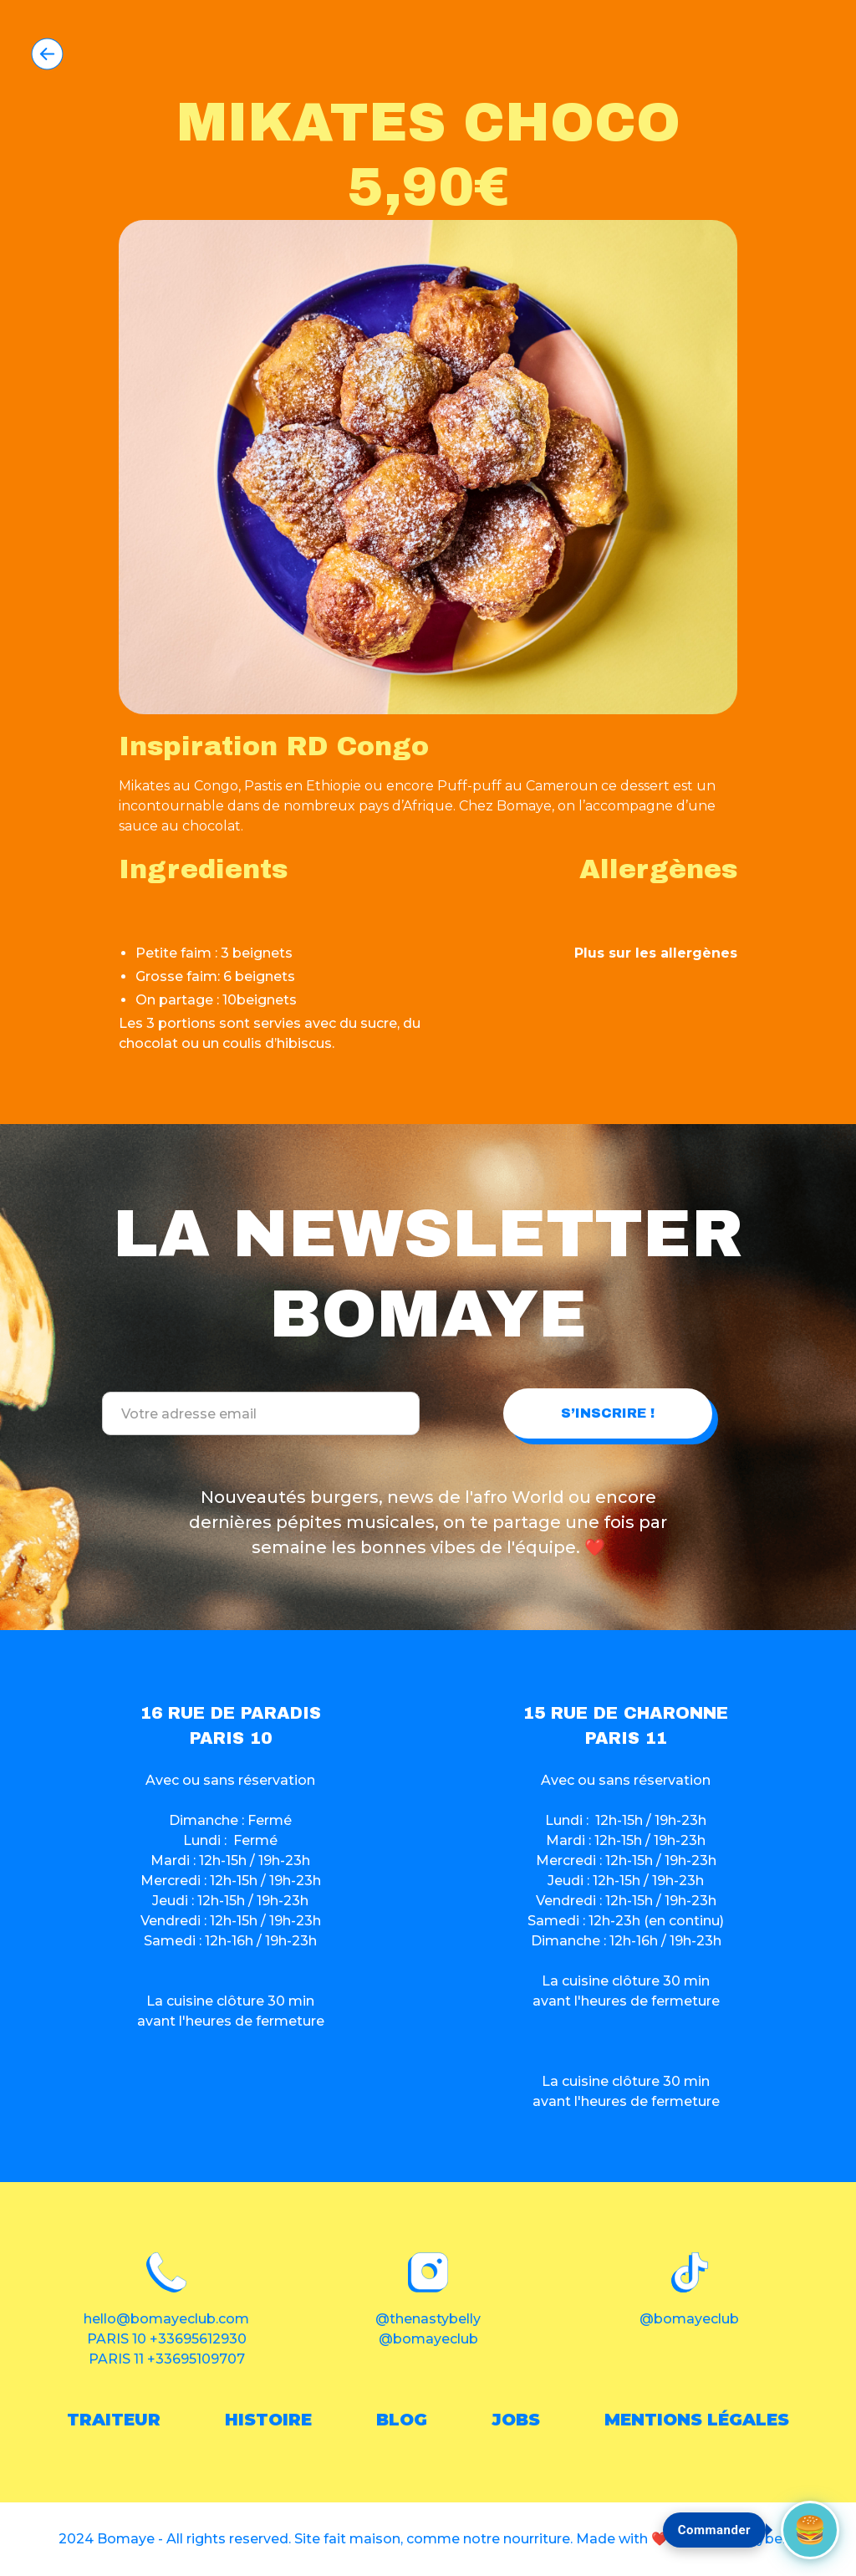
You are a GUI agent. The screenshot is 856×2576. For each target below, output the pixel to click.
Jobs (516, 2420)
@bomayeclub (428, 2339)
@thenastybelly (428, 2319)
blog (401, 2420)
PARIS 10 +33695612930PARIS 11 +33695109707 (167, 2349)
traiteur (113, 2420)
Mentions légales (696, 2420)
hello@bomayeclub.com (166, 2319)
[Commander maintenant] (809, 2529)
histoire (268, 2420)
